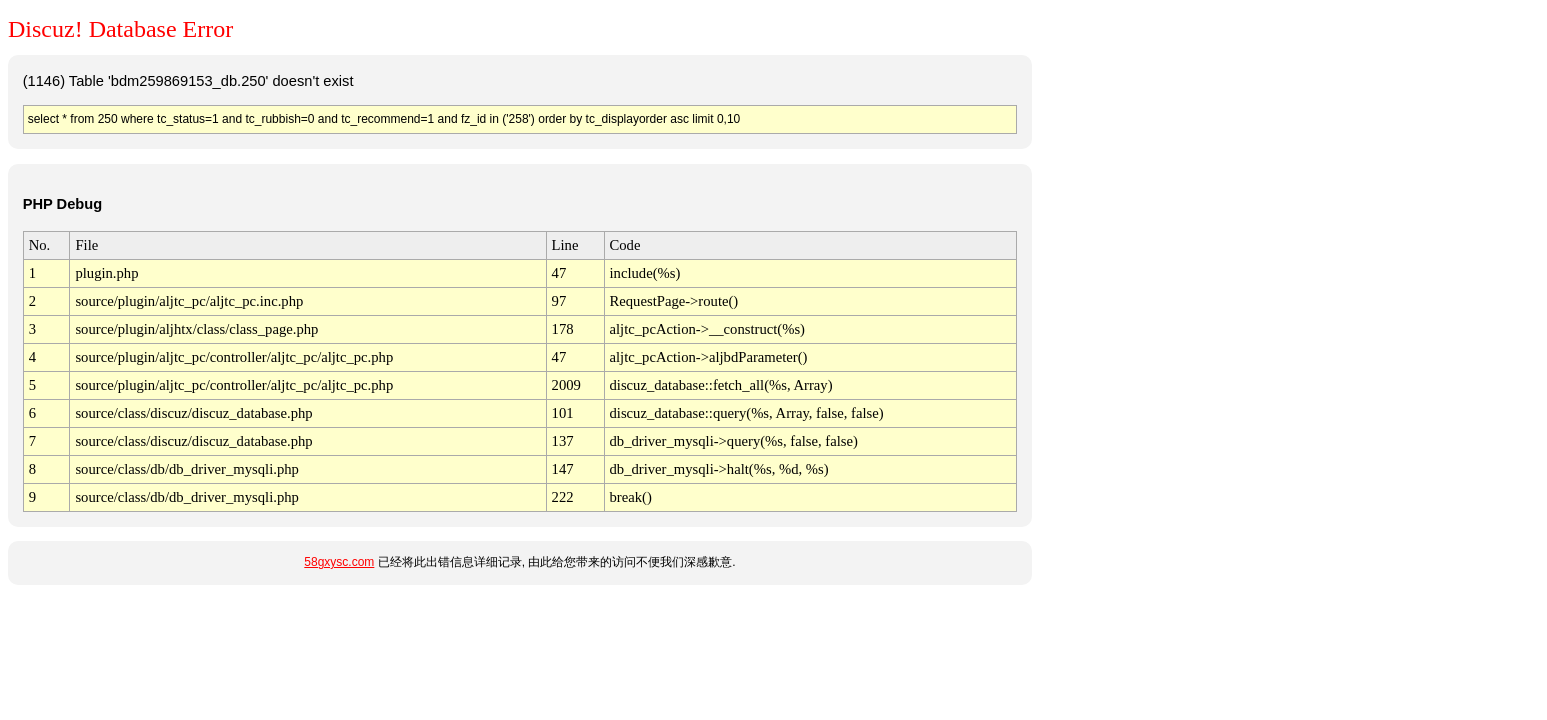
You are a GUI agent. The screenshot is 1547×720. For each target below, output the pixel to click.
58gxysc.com (339, 562)
